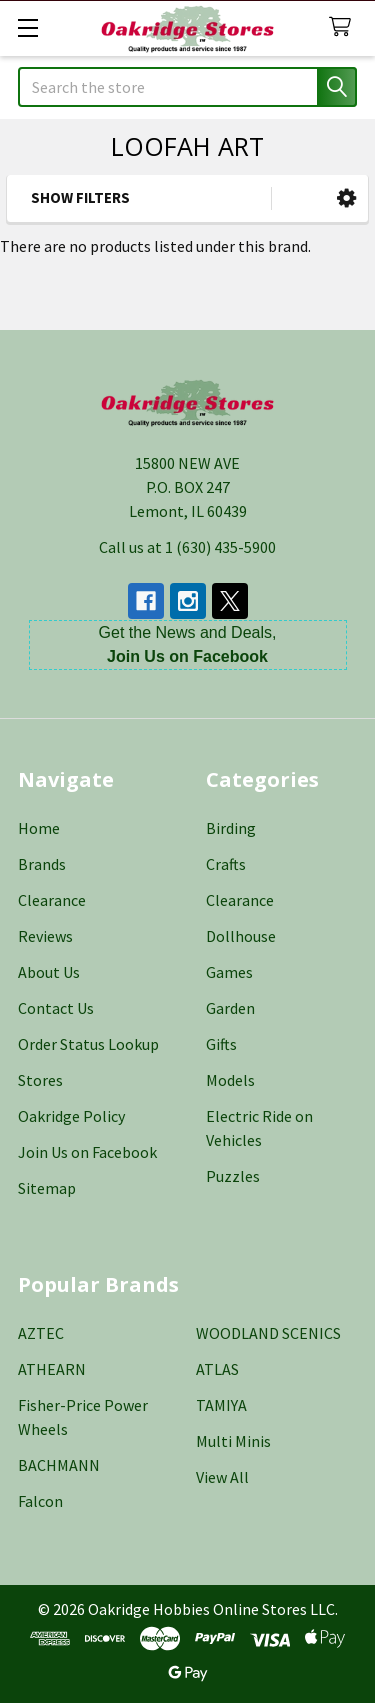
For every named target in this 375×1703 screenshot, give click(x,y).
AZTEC (41, 1333)
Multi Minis (233, 1441)
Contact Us (56, 1008)
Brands (42, 864)
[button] (346, 198)
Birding (231, 828)
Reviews (45, 936)
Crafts (226, 864)
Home (39, 828)
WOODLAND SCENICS (268, 1333)
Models (230, 1080)
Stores (40, 1080)
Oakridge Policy (71, 1116)
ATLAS (217, 1369)
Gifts (221, 1044)
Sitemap (47, 1188)
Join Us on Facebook (87, 1152)
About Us (49, 972)
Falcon (40, 1501)
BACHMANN (59, 1465)
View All (222, 1477)
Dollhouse (241, 936)
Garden (230, 1008)
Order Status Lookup (88, 1044)
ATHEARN (52, 1369)
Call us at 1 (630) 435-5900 (187, 547)
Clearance (52, 900)
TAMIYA (221, 1405)
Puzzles (233, 1176)
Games (229, 972)
